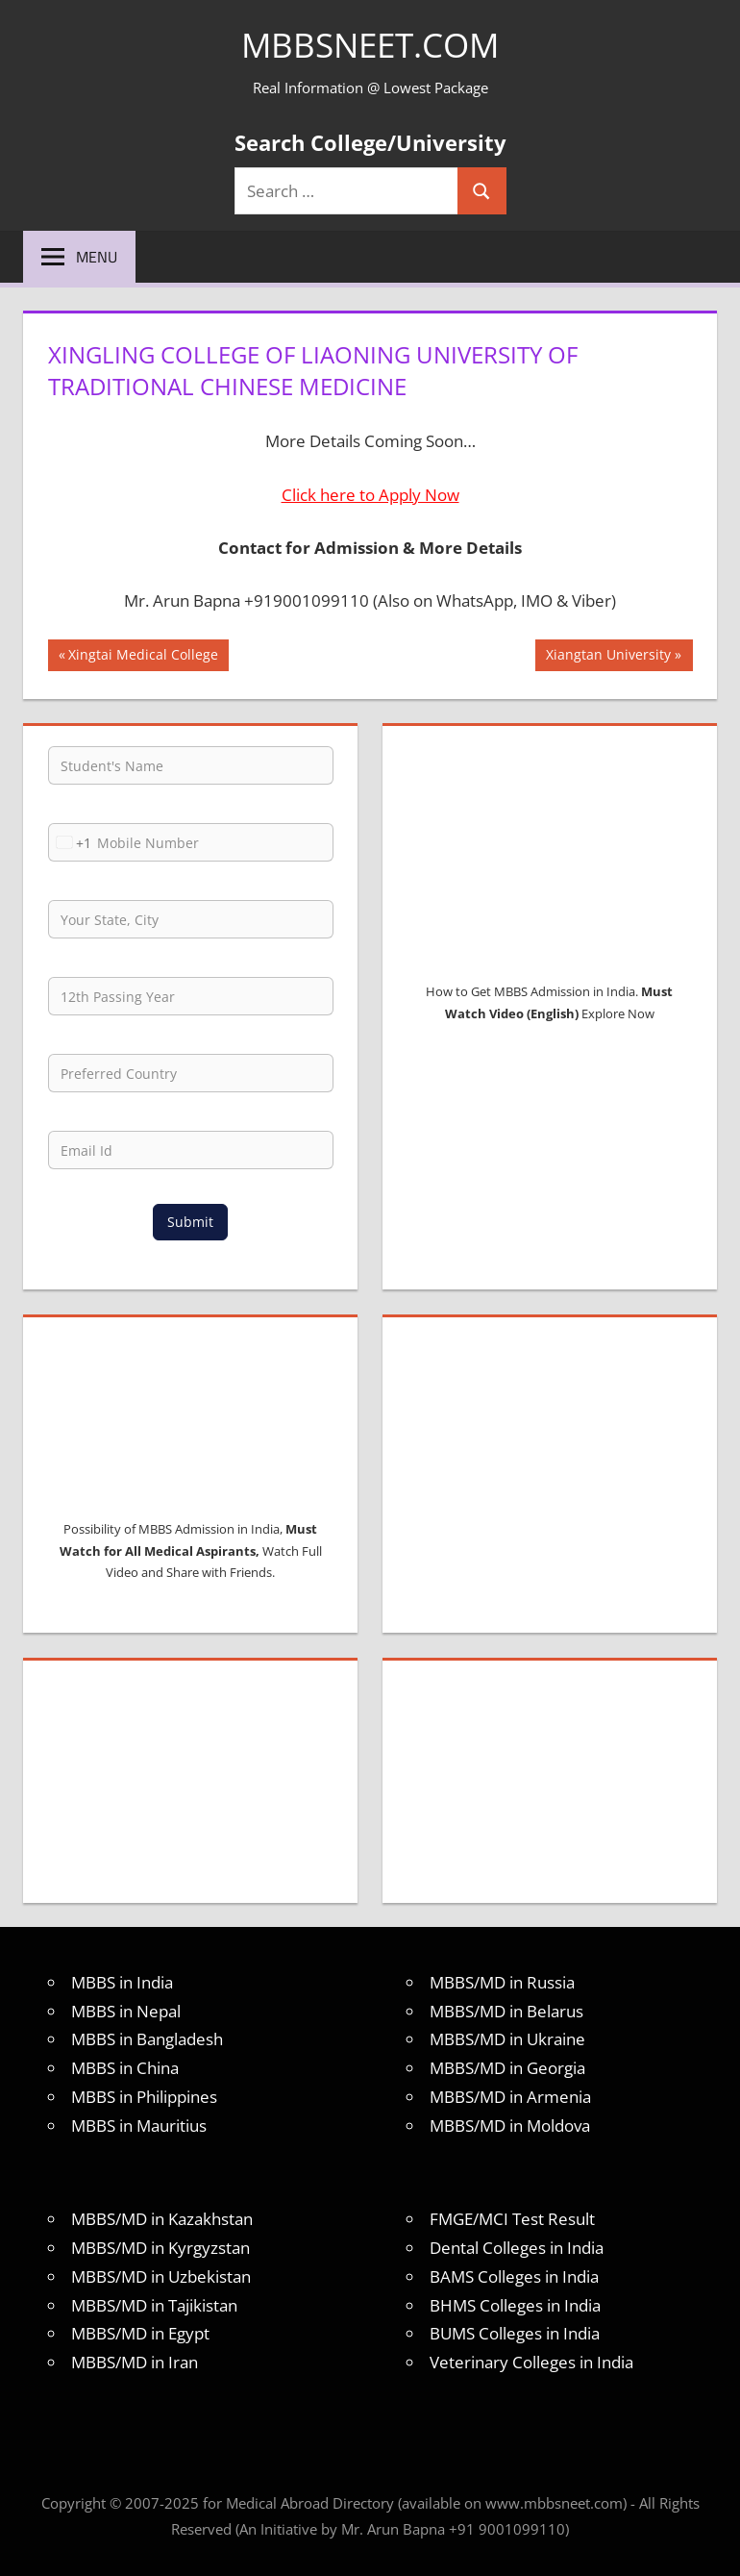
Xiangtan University (608, 656)
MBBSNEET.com (370, 44)
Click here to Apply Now (370, 495)
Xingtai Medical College (142, 656)
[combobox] (70, 842)
